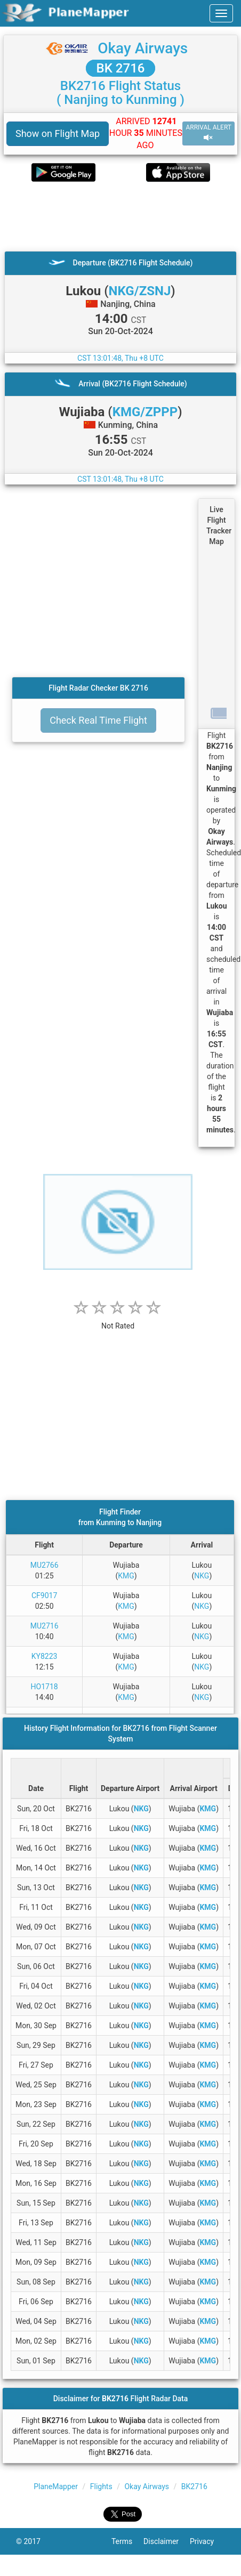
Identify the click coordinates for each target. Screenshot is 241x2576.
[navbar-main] (221, 13)
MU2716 (44, 1626)
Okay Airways (143, 48)
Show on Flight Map (57, 133)
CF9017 (44, 1595)
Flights (101, 2486)
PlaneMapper (56, 2486)
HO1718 (44, 1686)
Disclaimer (166, 2541)
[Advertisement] (115, 216)
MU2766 (44, 1565)
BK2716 (194, 2486)
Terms (127, 2541)
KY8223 (44, 1656)
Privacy (207, 2541)
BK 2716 (121, 68)
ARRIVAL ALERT (208, 133)
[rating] (118, 1320)
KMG (126, 1575)
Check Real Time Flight (98, 720)
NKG (201, 1575)
